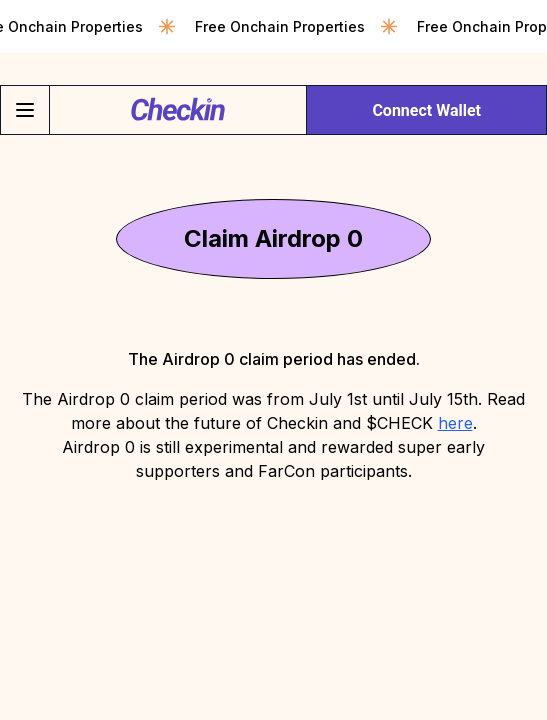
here (455, 423)
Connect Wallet (426, 110)
